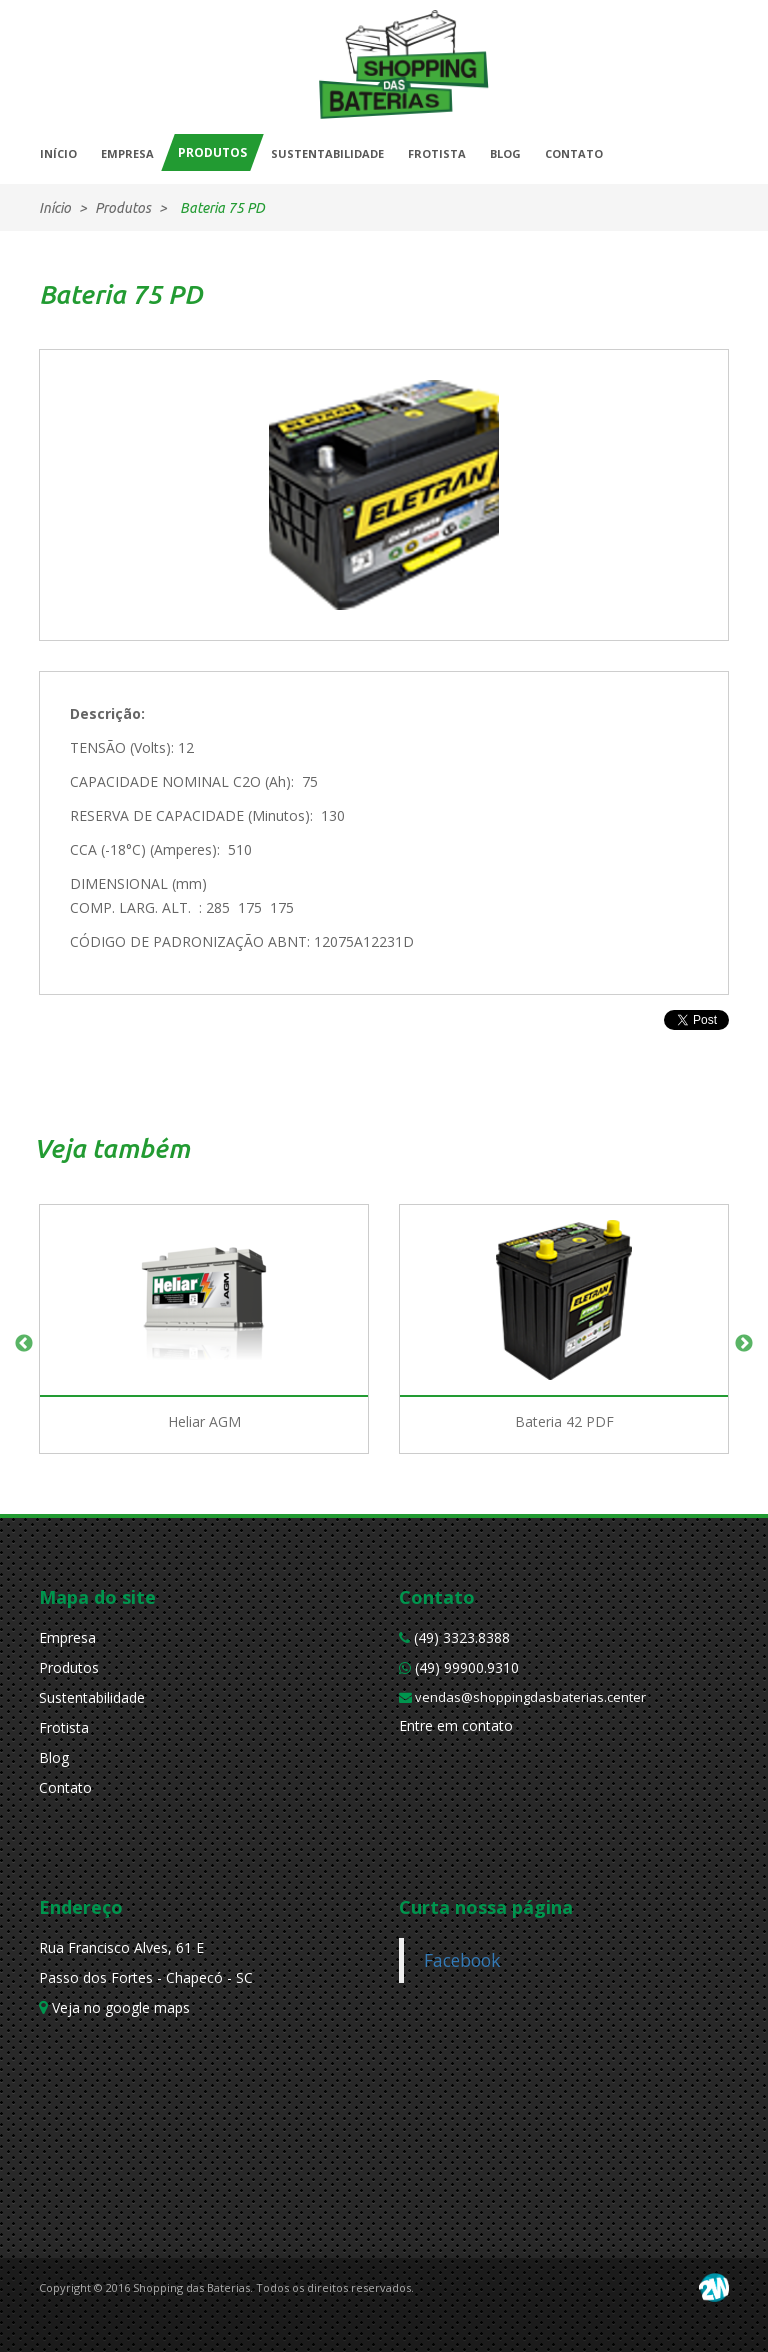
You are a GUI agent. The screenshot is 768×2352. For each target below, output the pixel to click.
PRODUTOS (212, 152)
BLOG (505, 153)
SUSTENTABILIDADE (327, 153)
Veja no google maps (114, 2007)
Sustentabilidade (92, 1697)
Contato (65, 1787)
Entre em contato (456, 1725)
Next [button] (744, 1344)
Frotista (64, 1727)
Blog (54, 1757)
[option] (204, 1344)
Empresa (67, 1637)
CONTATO (574, 153)
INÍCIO (58, 153)
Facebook (462, 1960)
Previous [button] (24, 1344)
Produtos (69, 1667)
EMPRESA (127, 153)
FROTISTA (437, 153)
